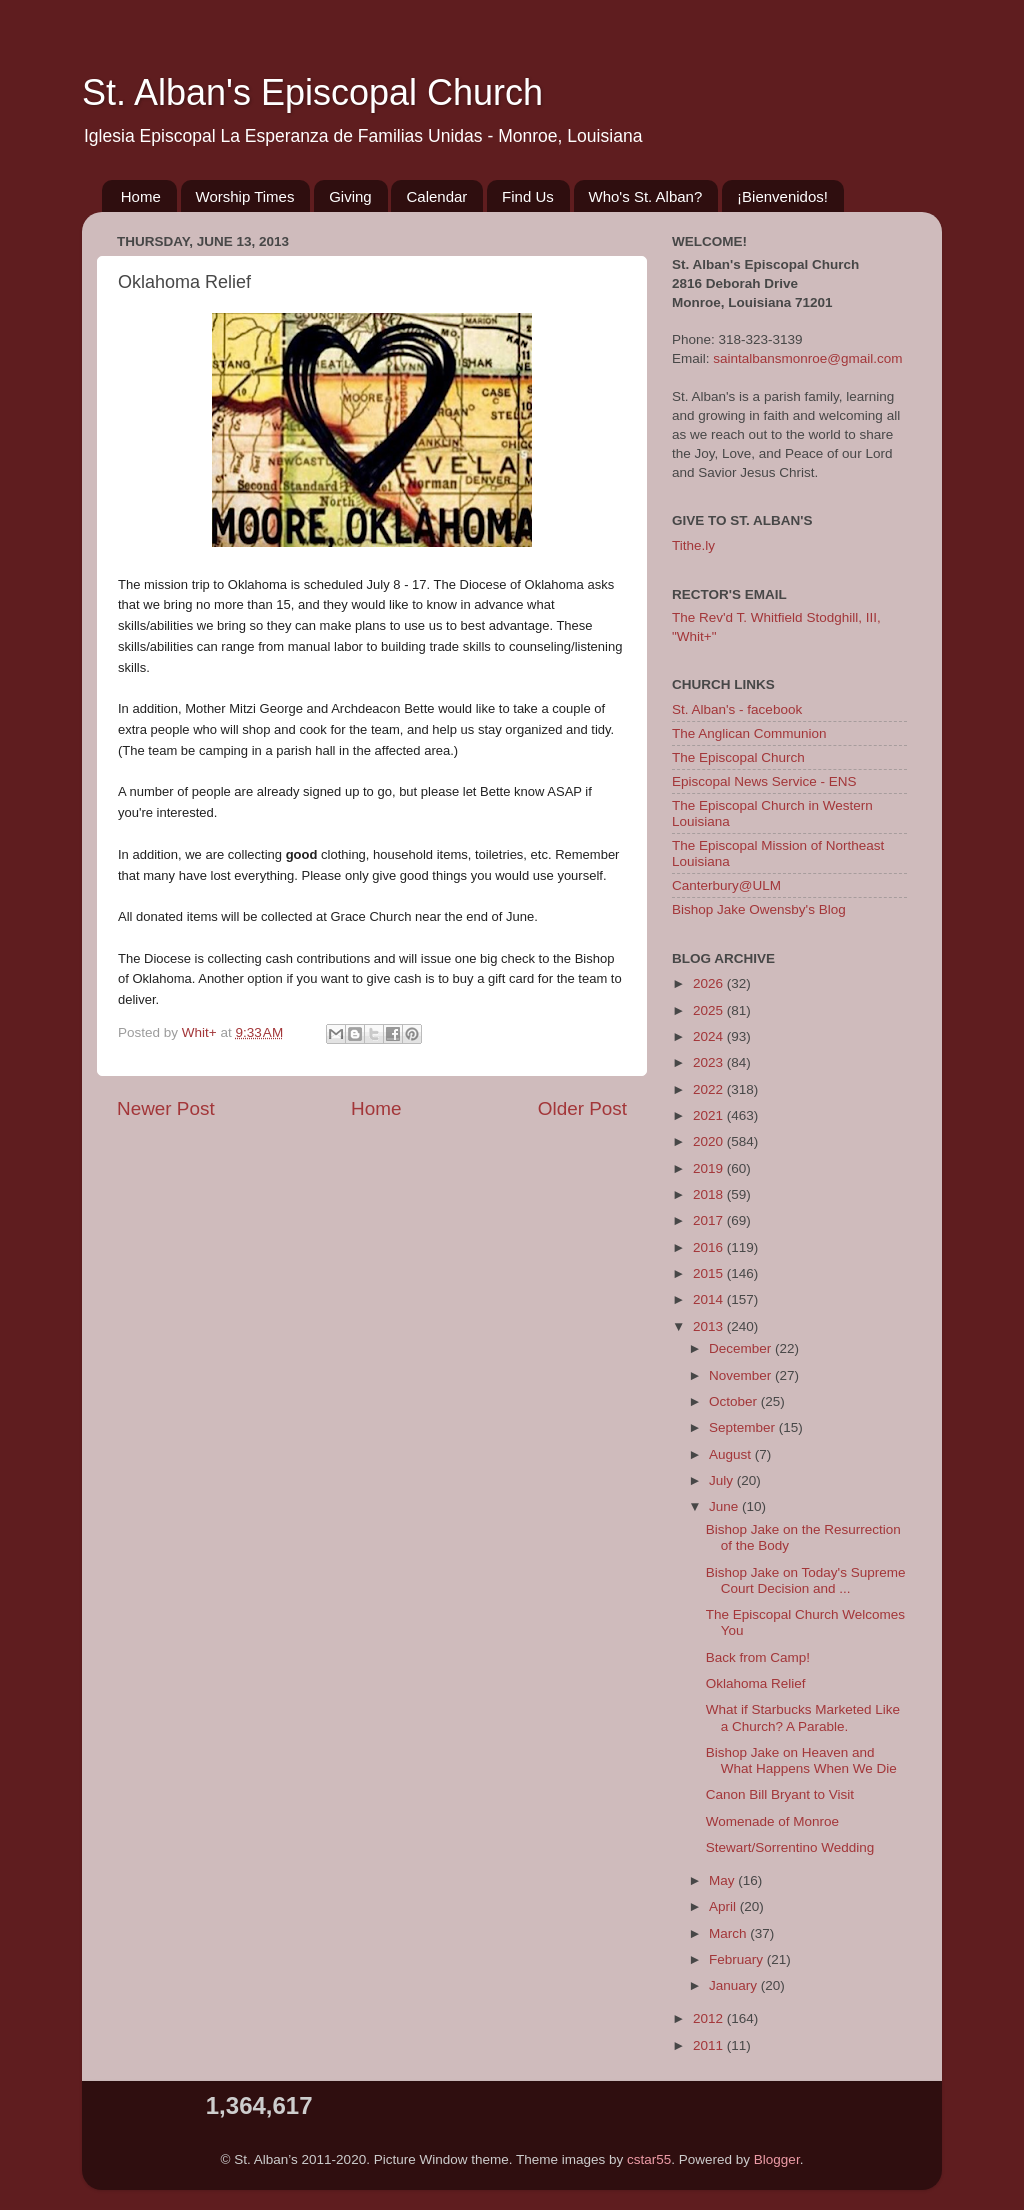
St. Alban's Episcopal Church (312, 92)
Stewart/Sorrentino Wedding (790, 1847)
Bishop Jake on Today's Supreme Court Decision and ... (806, 1580)
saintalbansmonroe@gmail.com (807, 358)
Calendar (436, 196)
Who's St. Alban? (646, 196)
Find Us (528, 196)
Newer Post (166, 1108)
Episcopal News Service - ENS (764, 781)
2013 (710, 1326)
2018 (710, 1194)
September (744, 1427)
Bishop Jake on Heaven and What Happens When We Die (801, 1760)
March (729, 1933)
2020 (710, 1141)
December (742, 1348)
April (724, 1906)
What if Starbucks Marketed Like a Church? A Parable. (803, 1717)
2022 (710, 1089)
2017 (710, 1220)
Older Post (582, 1108)
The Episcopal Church (738, 757)
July (723, 1480)
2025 (710, 1010)
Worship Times (245, 196)
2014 (710, 1299)
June (725, 1506)
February (738, 1959)
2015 (710, 1273)
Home (141, 196)
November (742, 1375)
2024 (710, 1036)
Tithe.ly (693, 545)
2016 (710, 1247)
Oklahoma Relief (756, 1683)
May (723, 1880)
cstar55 (649, 2159)
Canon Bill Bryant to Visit (780, 1794)
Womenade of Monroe (772, 1821)
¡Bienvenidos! (782, 196)
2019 (710, 1168)
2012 (710, 2018)
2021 (710, 1115)
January (735, 1985)
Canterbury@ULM (726, 885)
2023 (710, 1062)
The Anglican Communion (749, 733)
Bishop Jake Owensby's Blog (759, 909)
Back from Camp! (758, 1657)
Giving (350, 196)
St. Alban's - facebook (737, 709)
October (735, 1401)
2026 (710, 983)
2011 (710, 2045)
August (732, 1454)
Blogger (777, 2159)
